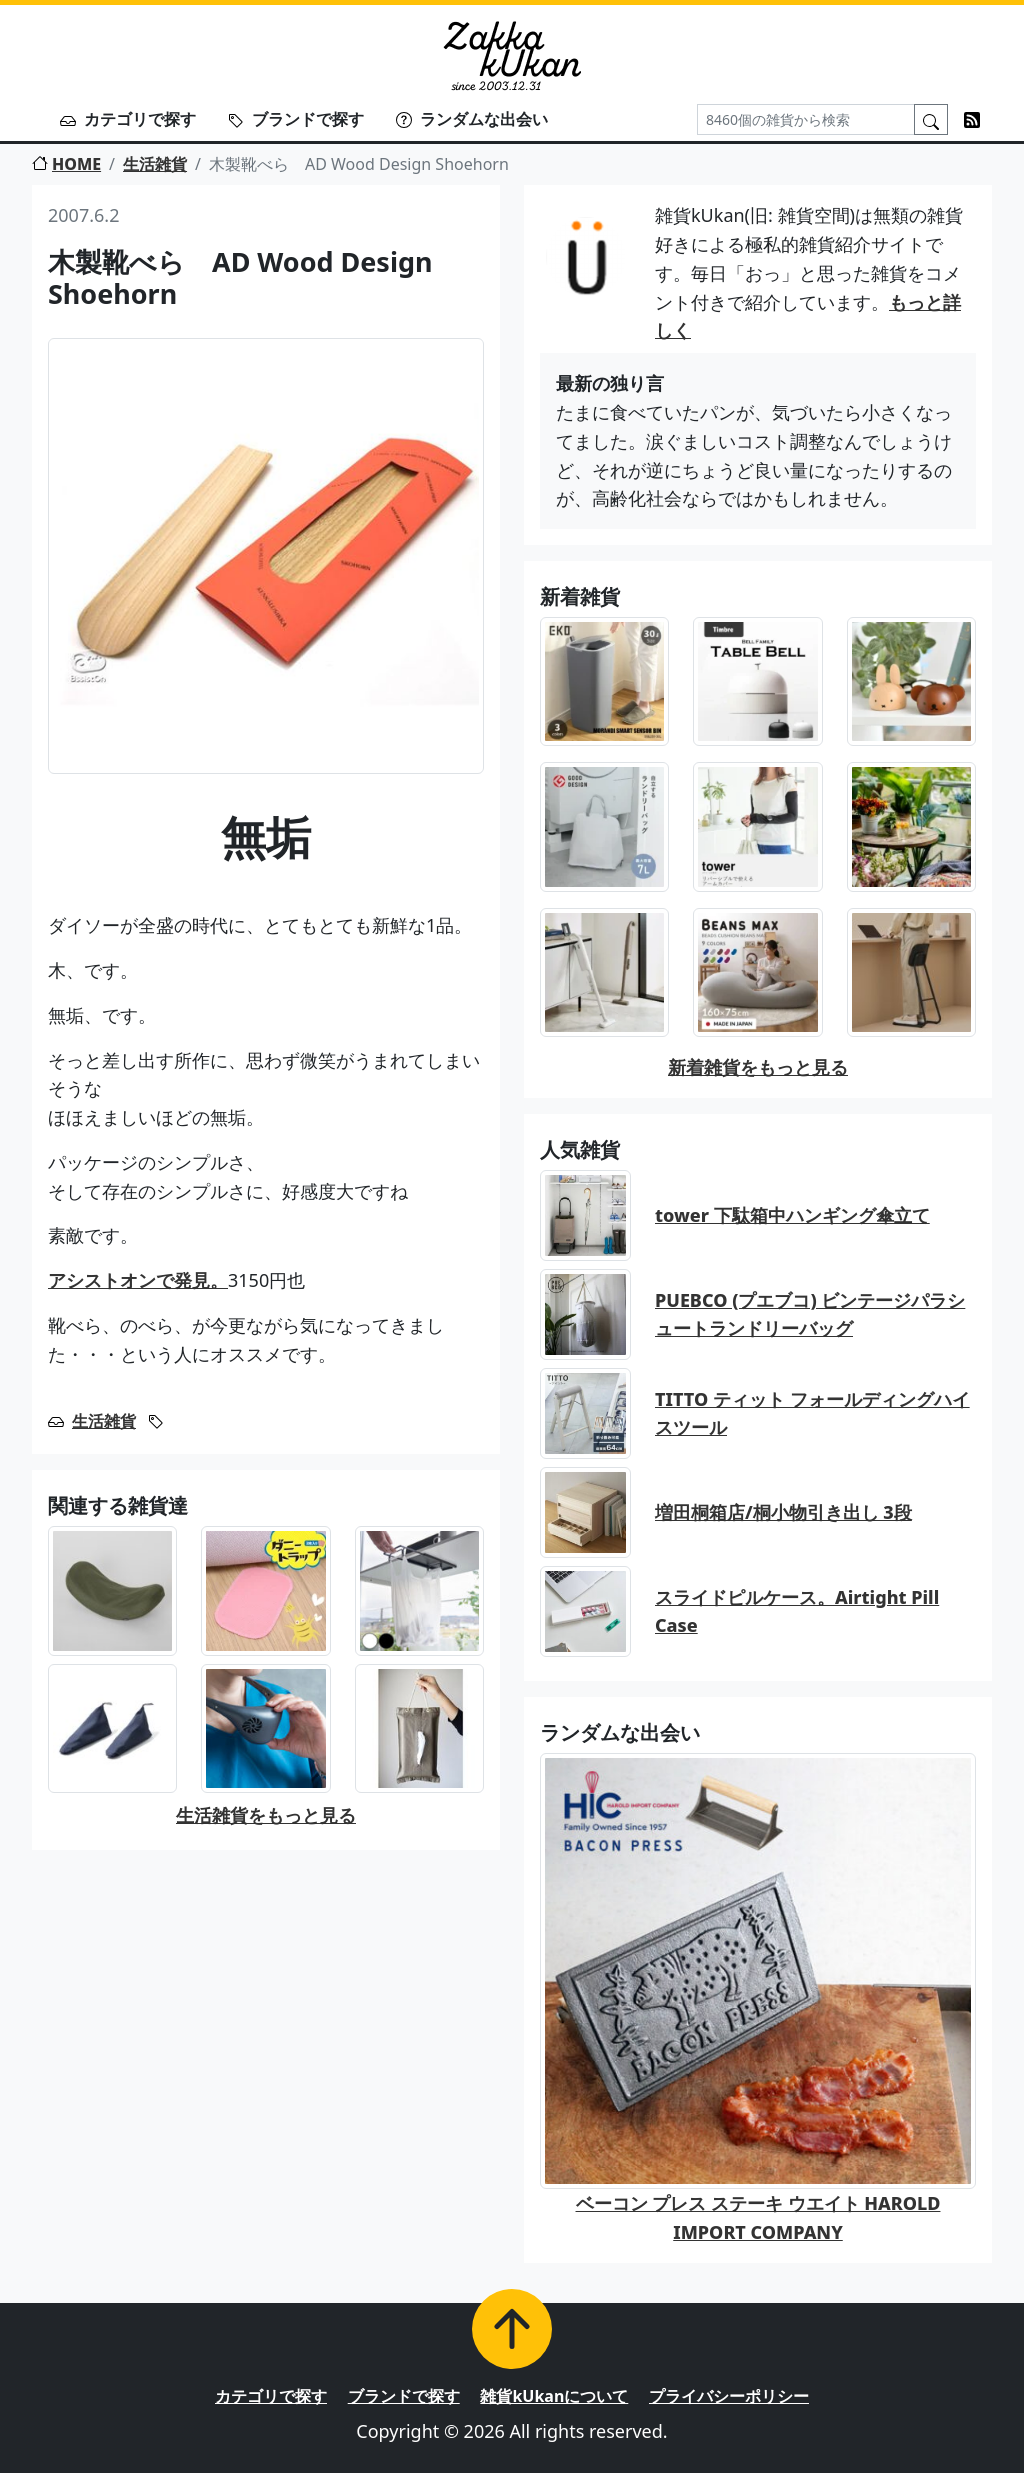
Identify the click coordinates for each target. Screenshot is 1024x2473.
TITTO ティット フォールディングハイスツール (812, 1413)
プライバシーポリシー (729, 2396)
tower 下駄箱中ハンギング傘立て (792, 1215)
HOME (66, 164)
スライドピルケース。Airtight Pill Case (797, 1611)
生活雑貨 (155, 164)
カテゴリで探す (128, 119)
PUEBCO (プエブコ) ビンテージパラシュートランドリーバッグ (810, 1314)
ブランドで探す (296, 119)
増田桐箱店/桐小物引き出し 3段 (783, 1512)
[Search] (806, 119)
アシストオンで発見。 (138, 1280)
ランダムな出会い (472, 119)
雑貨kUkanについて (554, 2396)
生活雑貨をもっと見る (266, 1815)
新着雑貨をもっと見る (758, 1067)
